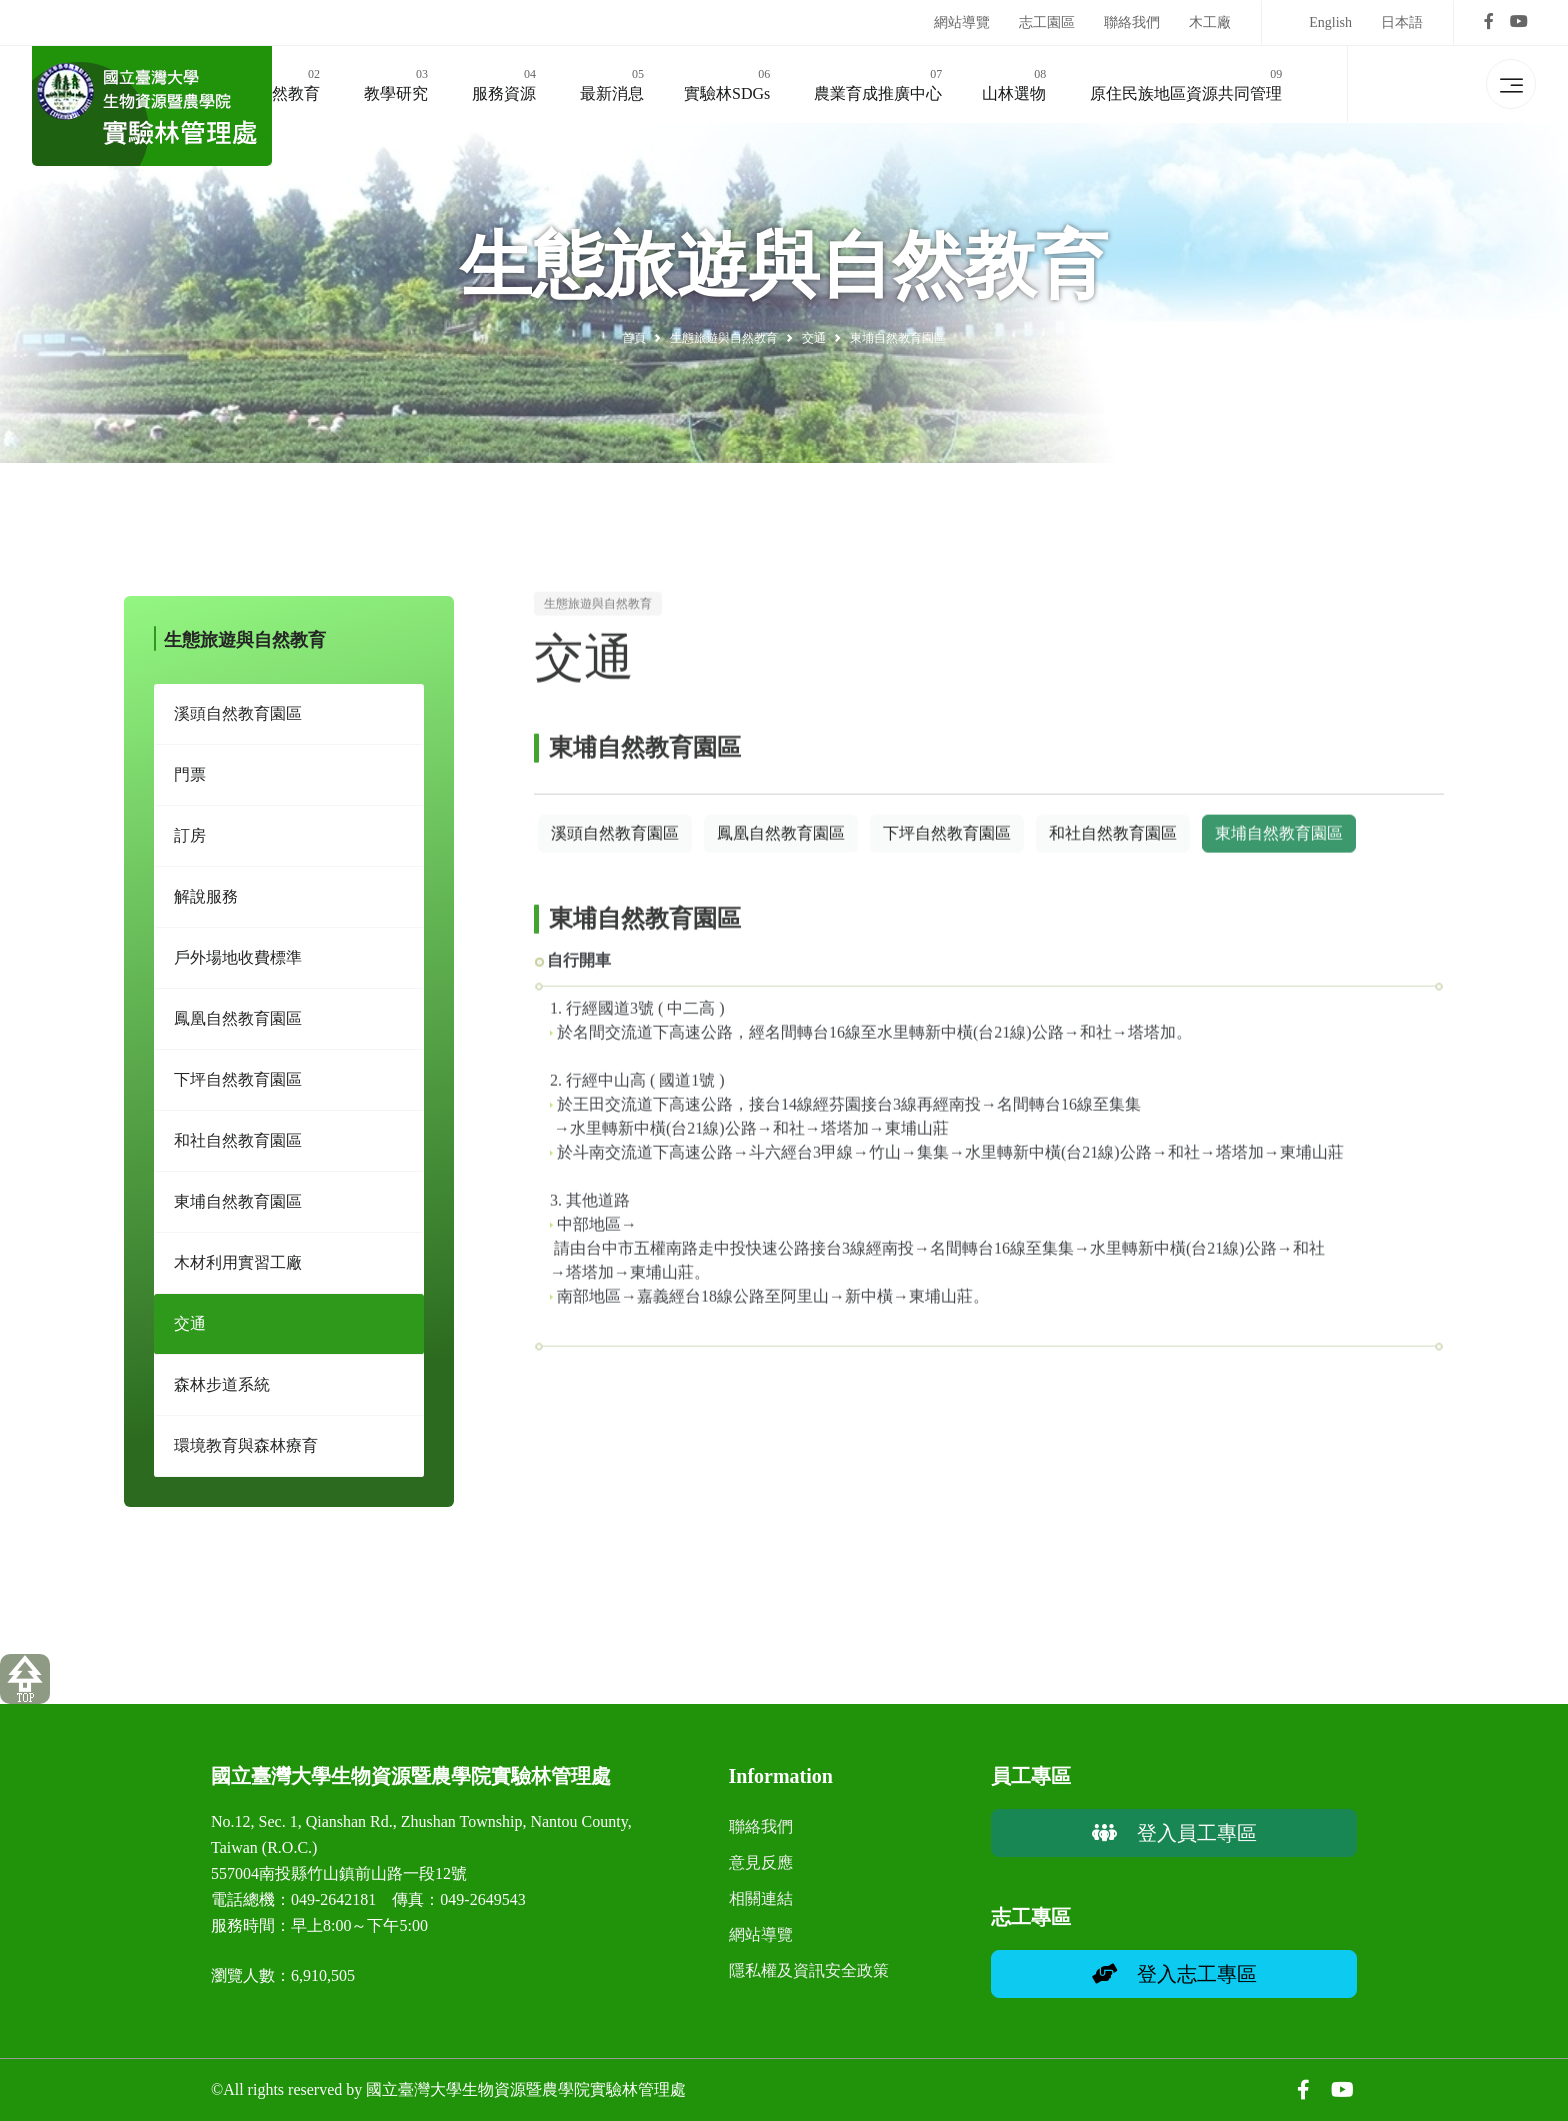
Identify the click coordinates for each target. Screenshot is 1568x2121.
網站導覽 (962, 22)
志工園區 (1047, 22)
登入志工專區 (1174, 1974)
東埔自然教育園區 (238, 1210)
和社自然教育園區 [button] (1113, 848)
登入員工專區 (1174, 1833)
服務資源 (504, 83)
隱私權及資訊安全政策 (809, 1970)
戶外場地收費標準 (238, 966)
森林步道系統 (222, 1393)
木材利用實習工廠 (238, 1271)
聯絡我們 (1132, 22)
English (1330, 22)
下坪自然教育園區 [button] (947, 848)
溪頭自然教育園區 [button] (615, 848)
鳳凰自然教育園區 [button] (781, 848)
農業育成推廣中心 (878, 83)
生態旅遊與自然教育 (724, 338)
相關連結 (761, 1898)
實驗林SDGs (727, 83)
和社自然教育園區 (238, 1149)
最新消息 (612, 83)
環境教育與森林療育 (246, 1454)
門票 (190, 783)
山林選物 (1014, 83)
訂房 (190, 844)
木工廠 (1210, 22)
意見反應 (761, 1862)
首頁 (634, 338)
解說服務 (206, 905)
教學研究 (396, 83)
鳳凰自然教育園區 (238, 1027)
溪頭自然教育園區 (238, 722)
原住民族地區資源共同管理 (1186, 83)
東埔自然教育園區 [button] (1279, 848)
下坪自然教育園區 (238, 1088)
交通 (190, 1332)
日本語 (1402, 22)
